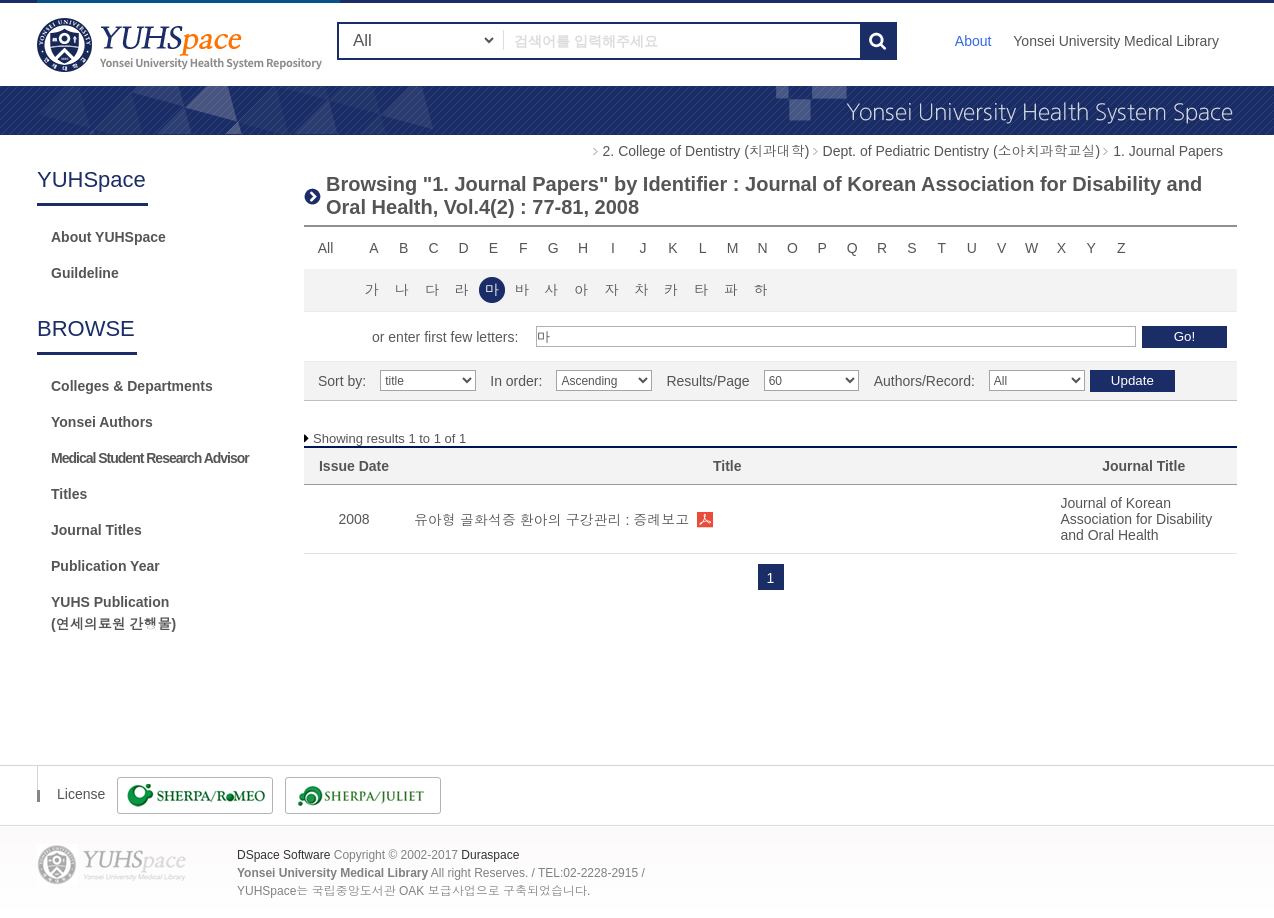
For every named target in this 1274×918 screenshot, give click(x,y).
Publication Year (105, 566)
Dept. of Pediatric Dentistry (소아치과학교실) (962, 151)
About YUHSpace (108, 237)
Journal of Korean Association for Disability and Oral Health (1136, 519)
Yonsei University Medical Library (1116, 41)
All (326, 248)
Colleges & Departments (132, 386)
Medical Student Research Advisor (150, 458)
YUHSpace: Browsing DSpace (182, 44)
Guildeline (85, 273)
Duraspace (490, 855)
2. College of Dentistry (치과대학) (706, 151)
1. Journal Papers (1168, 151)
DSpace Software (283, 855)
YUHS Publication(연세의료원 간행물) (113, 613)
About (973, 41)
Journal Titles (96, 530)
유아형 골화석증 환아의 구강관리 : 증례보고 (551, 520)
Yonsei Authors (102, 422)
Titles (69, 494)
